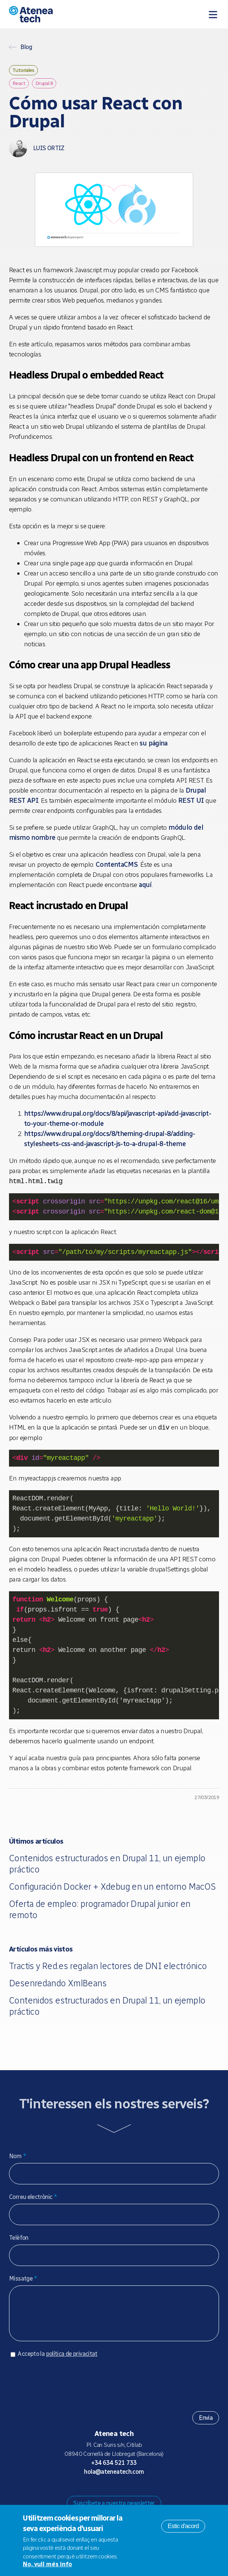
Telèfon (18, 2237)
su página (153, 743)
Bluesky (108, 2493)
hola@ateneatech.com (114, 2479)
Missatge (23, 2278)
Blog (26, 47)
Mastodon (96, 2493)
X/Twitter (120, 2493)
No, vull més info (47, 2564)
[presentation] (66, 2389)
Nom (17, 2156)
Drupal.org (84, 2493)
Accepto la (57, 2361)
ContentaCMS (117, 864)
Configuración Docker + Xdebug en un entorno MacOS (112, 1886)
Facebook (132, 2493)
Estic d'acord (183, 2526)
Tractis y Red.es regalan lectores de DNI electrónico (108, 1965)
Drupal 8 (44, 83)
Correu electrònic (33, 2196)
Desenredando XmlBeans (57, 1983)
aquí (145, 885)
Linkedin (144, 2493)
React (19, 83)
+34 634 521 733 (114, 2470)
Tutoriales (23, 70)
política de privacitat (72, 2361)
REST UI (191, 800)
